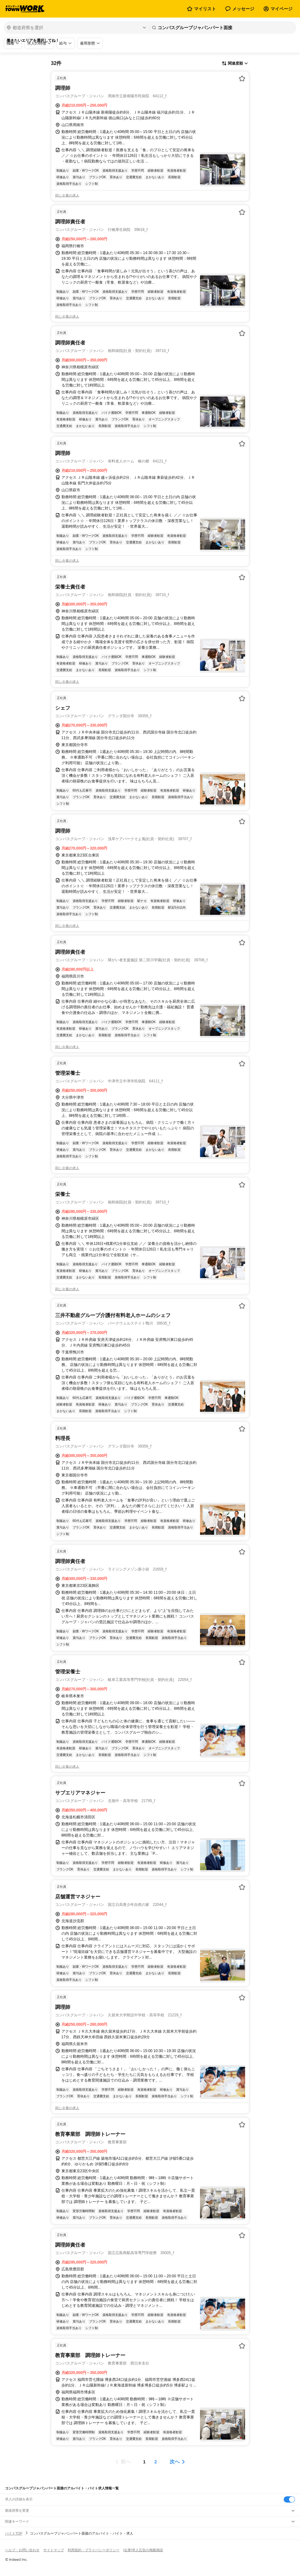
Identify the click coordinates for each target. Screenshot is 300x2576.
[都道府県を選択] (76, 27)
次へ (175, 2461)
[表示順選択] (234, 63)
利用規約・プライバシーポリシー (93, 2550)
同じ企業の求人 (67, 195)
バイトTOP (13, 2533)
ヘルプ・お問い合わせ (22, 2550)
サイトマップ (53, 2550)
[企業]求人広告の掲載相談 (143, 2550)
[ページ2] (156, 2462)
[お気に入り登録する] (242, 78)
